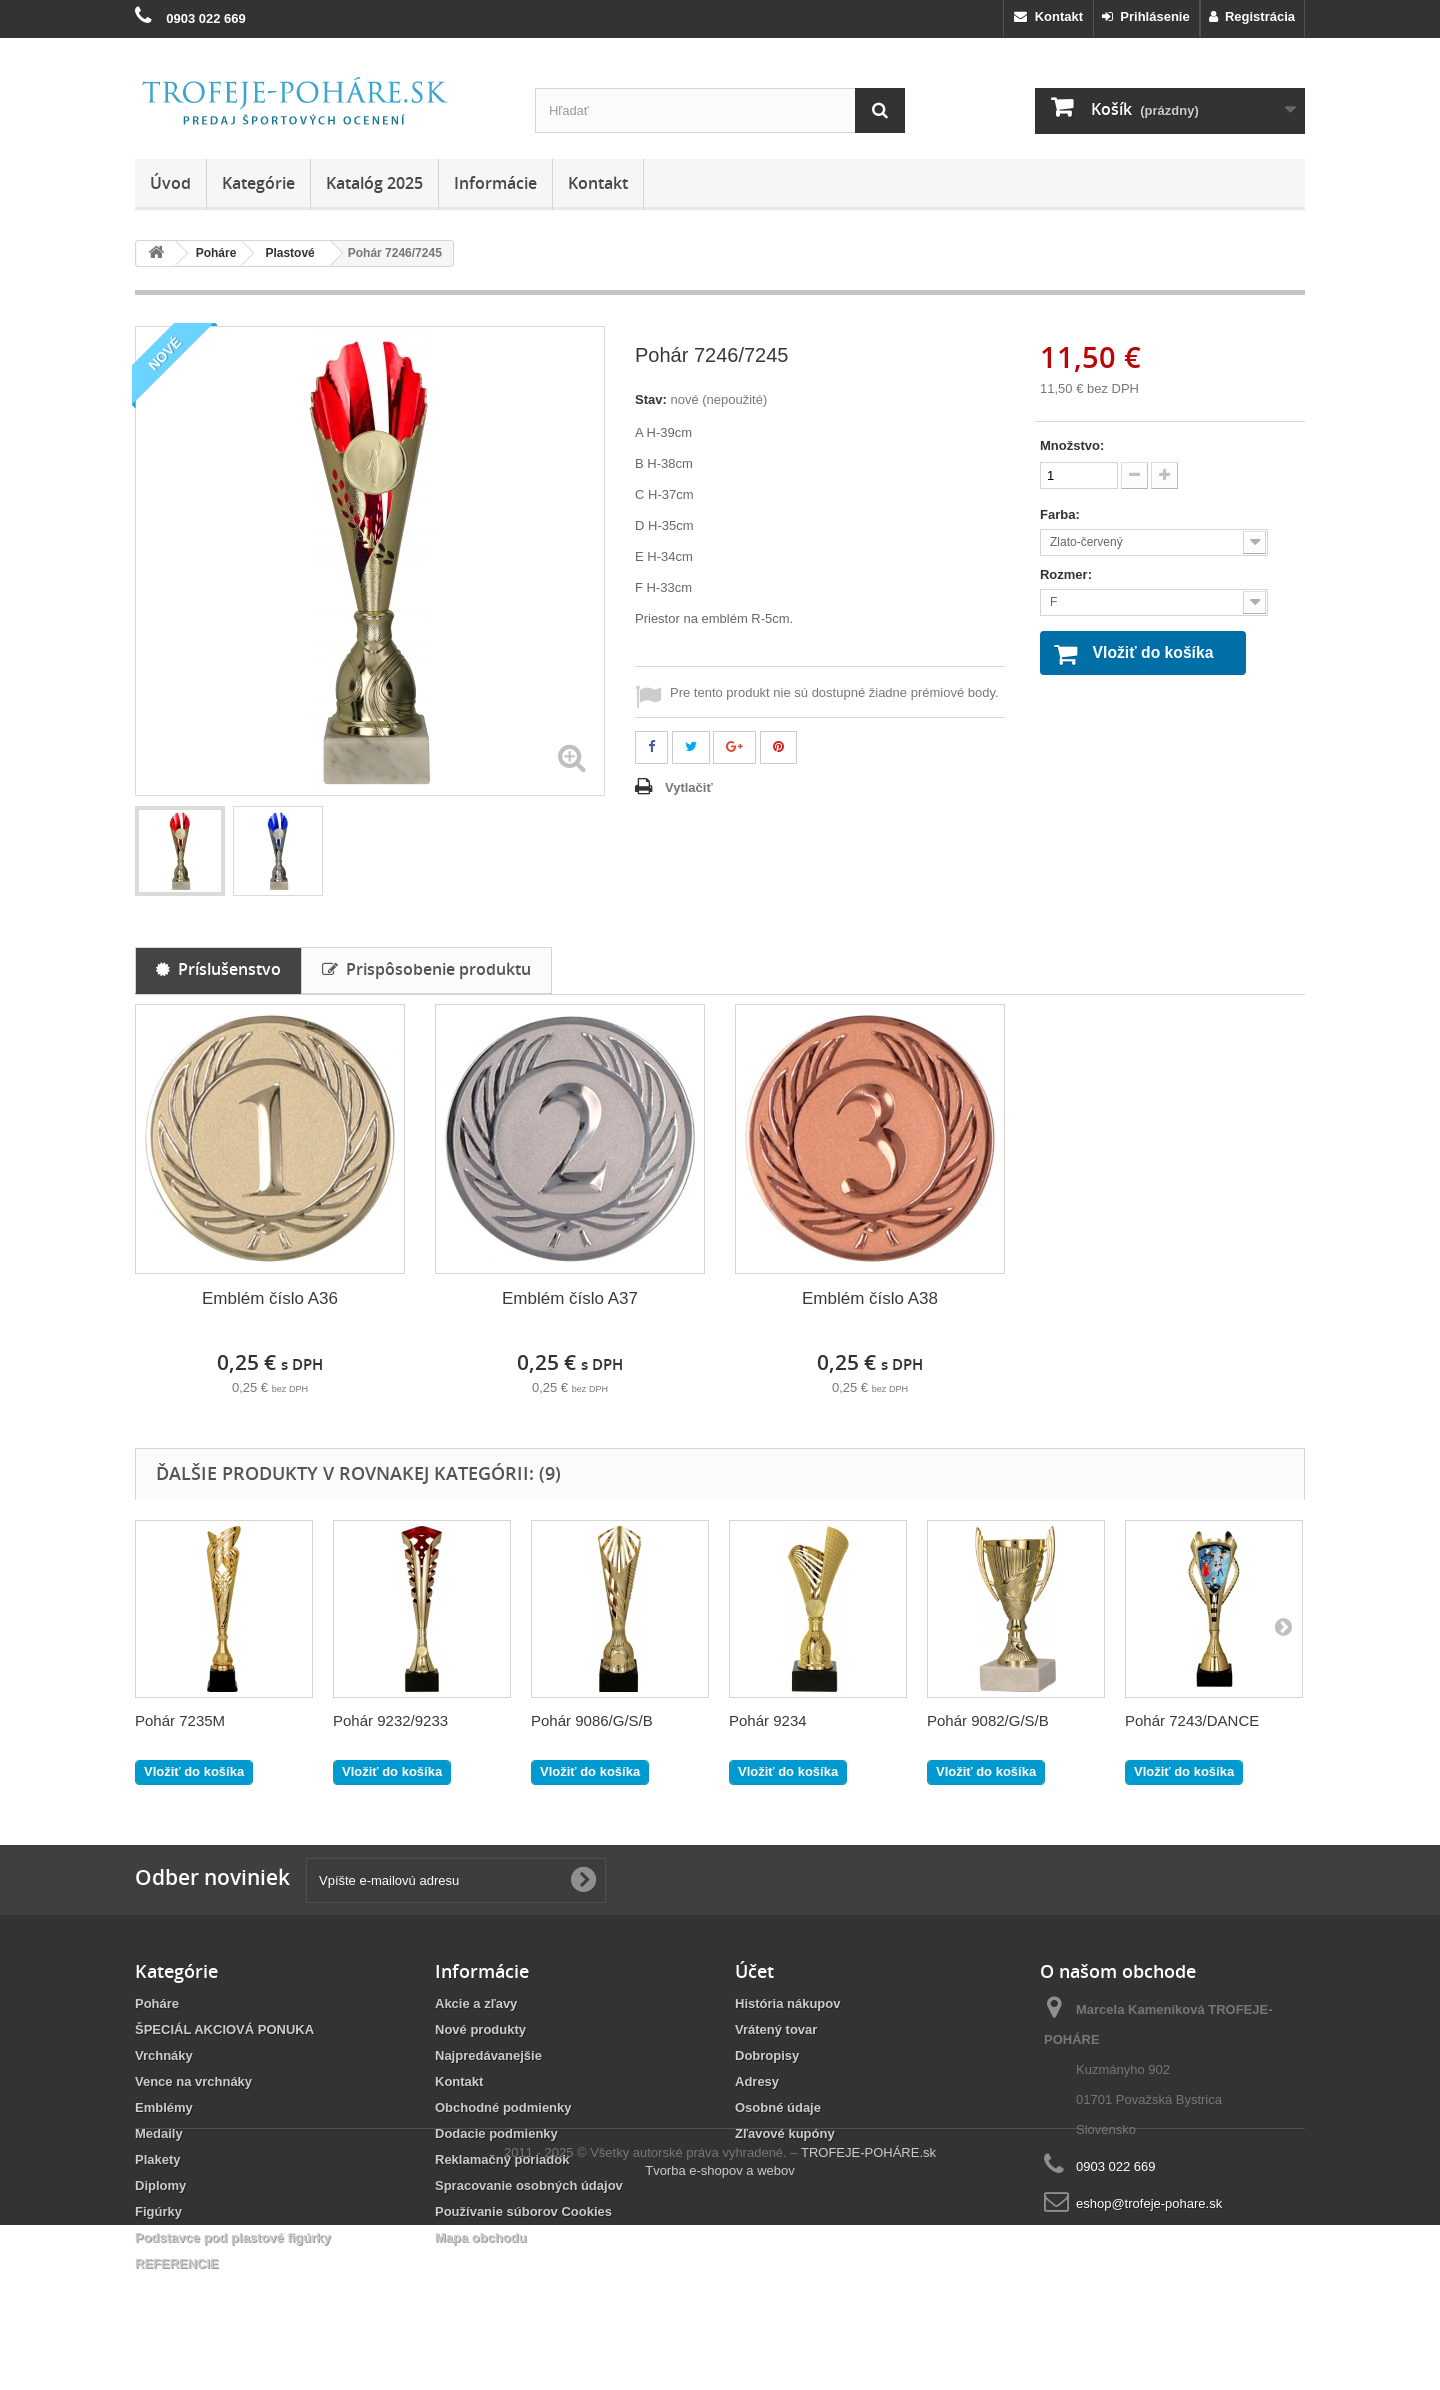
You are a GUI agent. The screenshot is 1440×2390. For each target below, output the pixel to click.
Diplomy (160, 2185)
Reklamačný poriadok (502, 2159)
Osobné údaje (778, 2107)
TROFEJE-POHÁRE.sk (868, 2317)
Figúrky (158, 2211)
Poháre (157, 2003)
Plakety (158, 2159)
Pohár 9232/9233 (390, 1720)
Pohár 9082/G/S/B (988, 1720)
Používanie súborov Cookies (523, 2211)
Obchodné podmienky (503, 2107)
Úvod (170, 183)
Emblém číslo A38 (870, 1298)
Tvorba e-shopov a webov (720, 2335)
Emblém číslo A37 (570, 1298)
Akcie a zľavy (476, 2003)
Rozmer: (1068, 574)
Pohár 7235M (180, 1720)
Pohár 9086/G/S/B (592, 1720)
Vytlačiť (689, 787)
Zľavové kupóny (785, 2133)
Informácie (495, 183)
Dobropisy (767, 2055)
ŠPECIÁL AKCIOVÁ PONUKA (224, 2029)
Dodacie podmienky (496, 2133)
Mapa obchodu (481, 2237)
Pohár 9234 (768, 1720)
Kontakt (1048, 16)
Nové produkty (480, 2029)
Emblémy (164, 2107)
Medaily (159, 2133)
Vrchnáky (164, 2055)
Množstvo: (1072, 445)
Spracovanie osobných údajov (529, 2185)
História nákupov (787, 2003)
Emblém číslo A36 (270, 1298)
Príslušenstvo (218, 969)
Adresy (757, 2081)
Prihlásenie (1146, 16)
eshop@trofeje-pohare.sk (1149, 2203)
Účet (754, 1971)
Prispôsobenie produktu (426, 969)
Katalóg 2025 (374, 183)
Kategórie (258, 183)
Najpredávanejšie (488, 2055)
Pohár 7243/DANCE (1192, 1720)
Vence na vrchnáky (193, 2081)
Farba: (1061, 514)
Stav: (651, 399)
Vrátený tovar (776, 2029)
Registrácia (1252, 16)
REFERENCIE (177, 2263)
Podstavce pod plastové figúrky (233, 2237)
